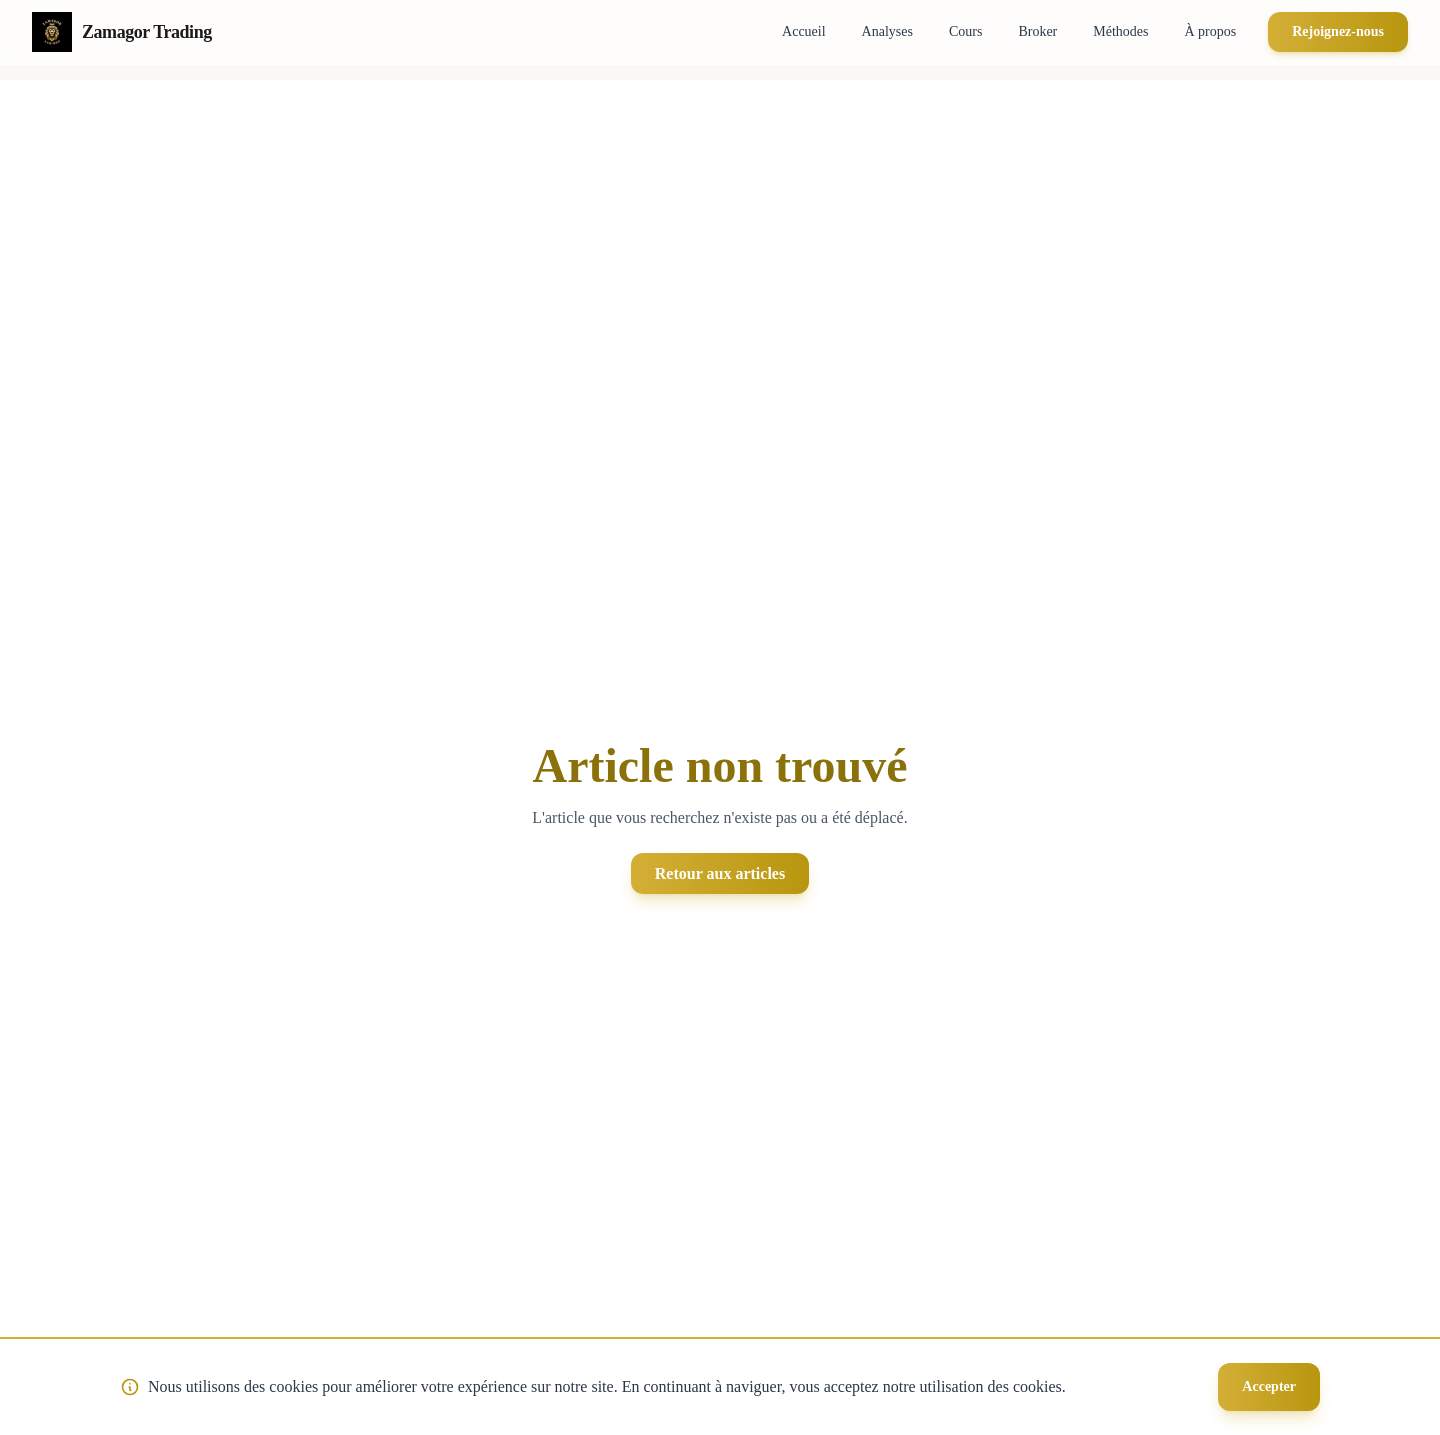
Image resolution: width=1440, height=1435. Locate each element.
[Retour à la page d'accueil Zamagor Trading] (122, 32)
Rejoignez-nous (1338, 31)
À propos (1210, 31)
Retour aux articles (720, 873)
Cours (965, 31)
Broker (1037, 31)
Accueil (804, 31)
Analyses (887, 31)
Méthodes (1120, 31)
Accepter (1269, 1386)
